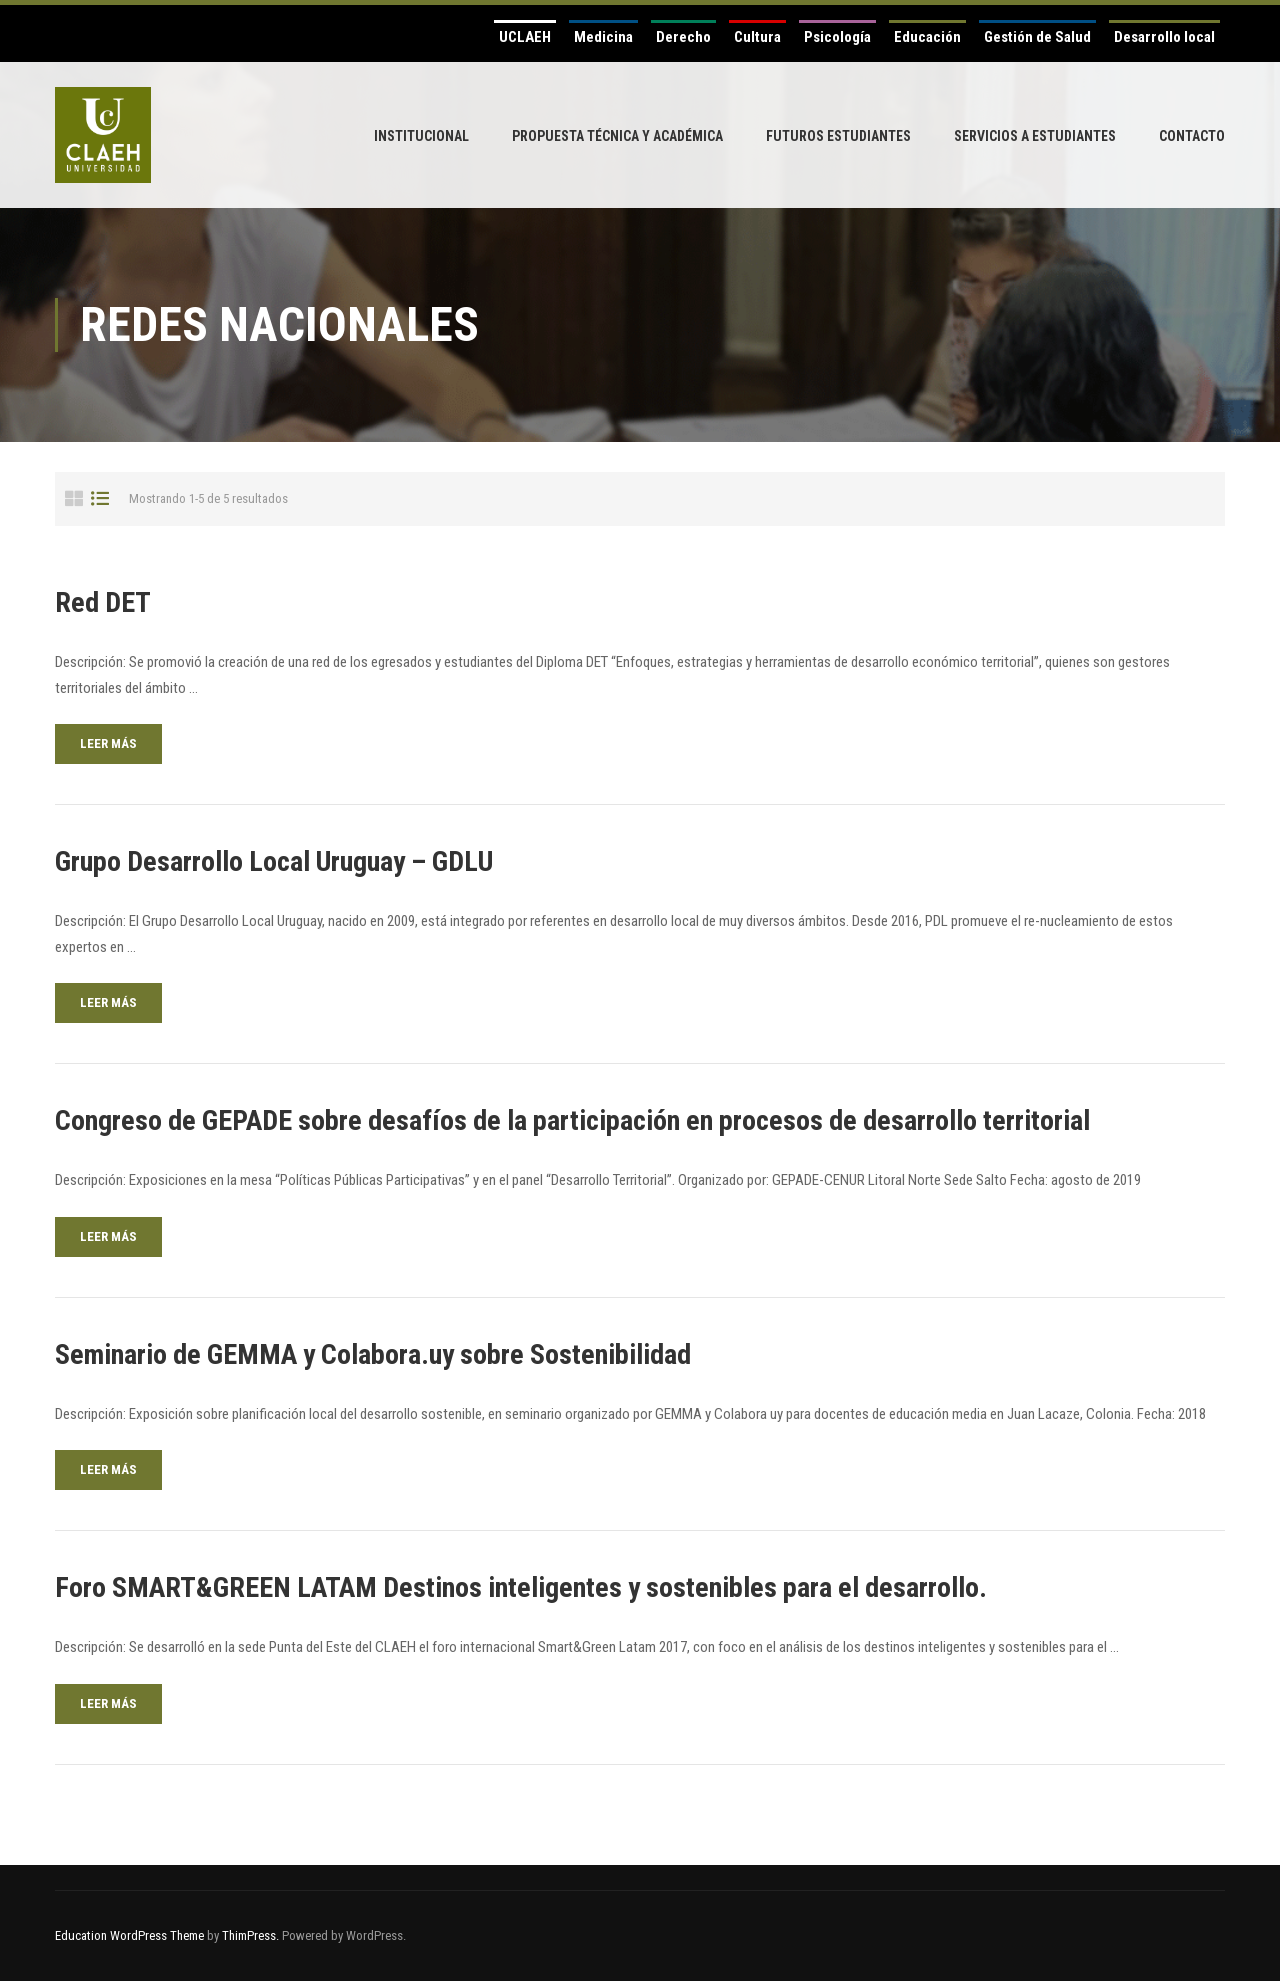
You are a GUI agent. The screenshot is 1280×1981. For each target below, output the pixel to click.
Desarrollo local (1164, 37)
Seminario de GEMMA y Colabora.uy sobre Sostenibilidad (373, 1354)
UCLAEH (525, 37)
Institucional (421, 136)
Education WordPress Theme (129, 1935)
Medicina (603, 37)
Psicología (837, 37)
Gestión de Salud (1037, 37)
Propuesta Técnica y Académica (617, 136)
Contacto (1192, 136)
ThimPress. (250, 1935)
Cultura (757, 37)
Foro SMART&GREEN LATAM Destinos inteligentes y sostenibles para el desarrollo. (521, 1587)
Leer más (108, 743)
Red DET (103, 602)
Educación (927, 37)
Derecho (683, 37)
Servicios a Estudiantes (1035, 136)
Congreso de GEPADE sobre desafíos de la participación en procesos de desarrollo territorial (572, 1120)
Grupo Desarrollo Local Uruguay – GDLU (274, 861)
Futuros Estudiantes (838, 136)
